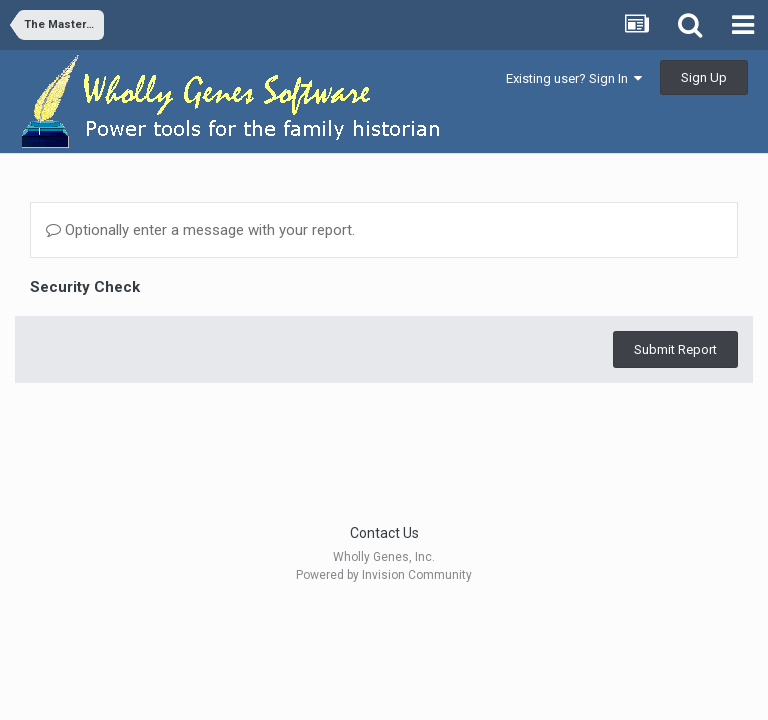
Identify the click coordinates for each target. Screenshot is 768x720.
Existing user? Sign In (574, 78)
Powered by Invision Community (384, 575)
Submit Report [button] (675, 349)
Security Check (85, 287)
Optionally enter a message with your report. (200, 230)
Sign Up (704, 77)
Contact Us (384, 533)
